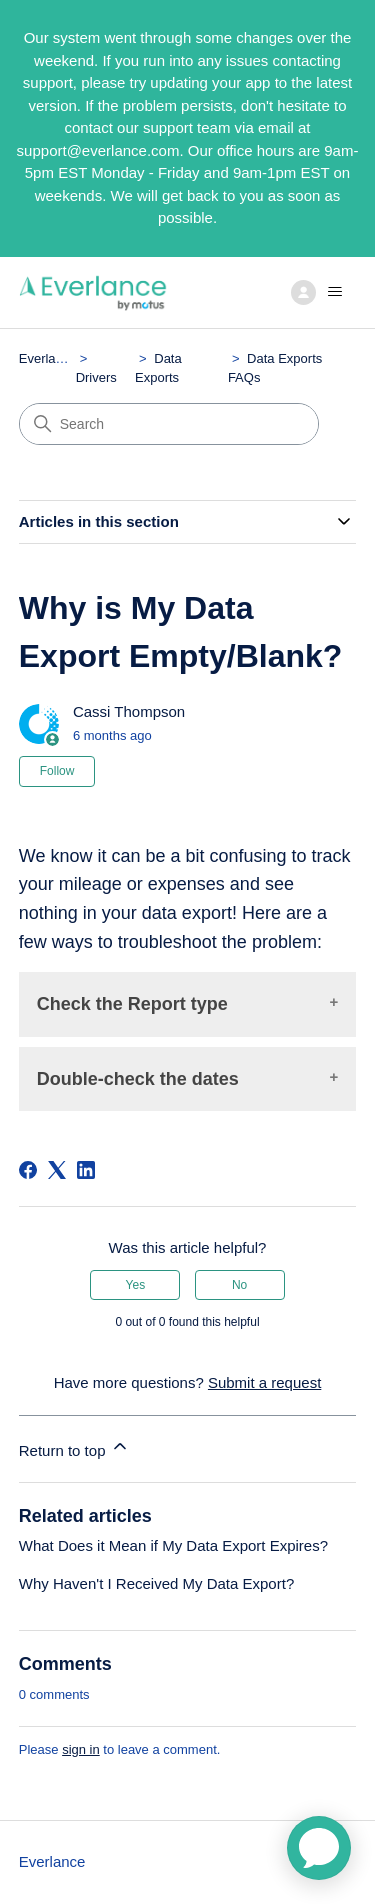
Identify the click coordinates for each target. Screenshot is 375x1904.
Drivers (96, 377)
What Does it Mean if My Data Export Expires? (173, 1545)
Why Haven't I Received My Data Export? (156, 1583)
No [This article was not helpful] (239, 1285)
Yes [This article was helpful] (136, 1285)
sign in (81, 1749)
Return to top (74, 1447)
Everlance (48, 358)
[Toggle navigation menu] (320, 292)
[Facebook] (28, 1170)
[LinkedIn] (86, 1170)
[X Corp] (57, 1170)
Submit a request (264, 1382)
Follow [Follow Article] (57, 771)
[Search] (169, 424)
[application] (319, 1848)
